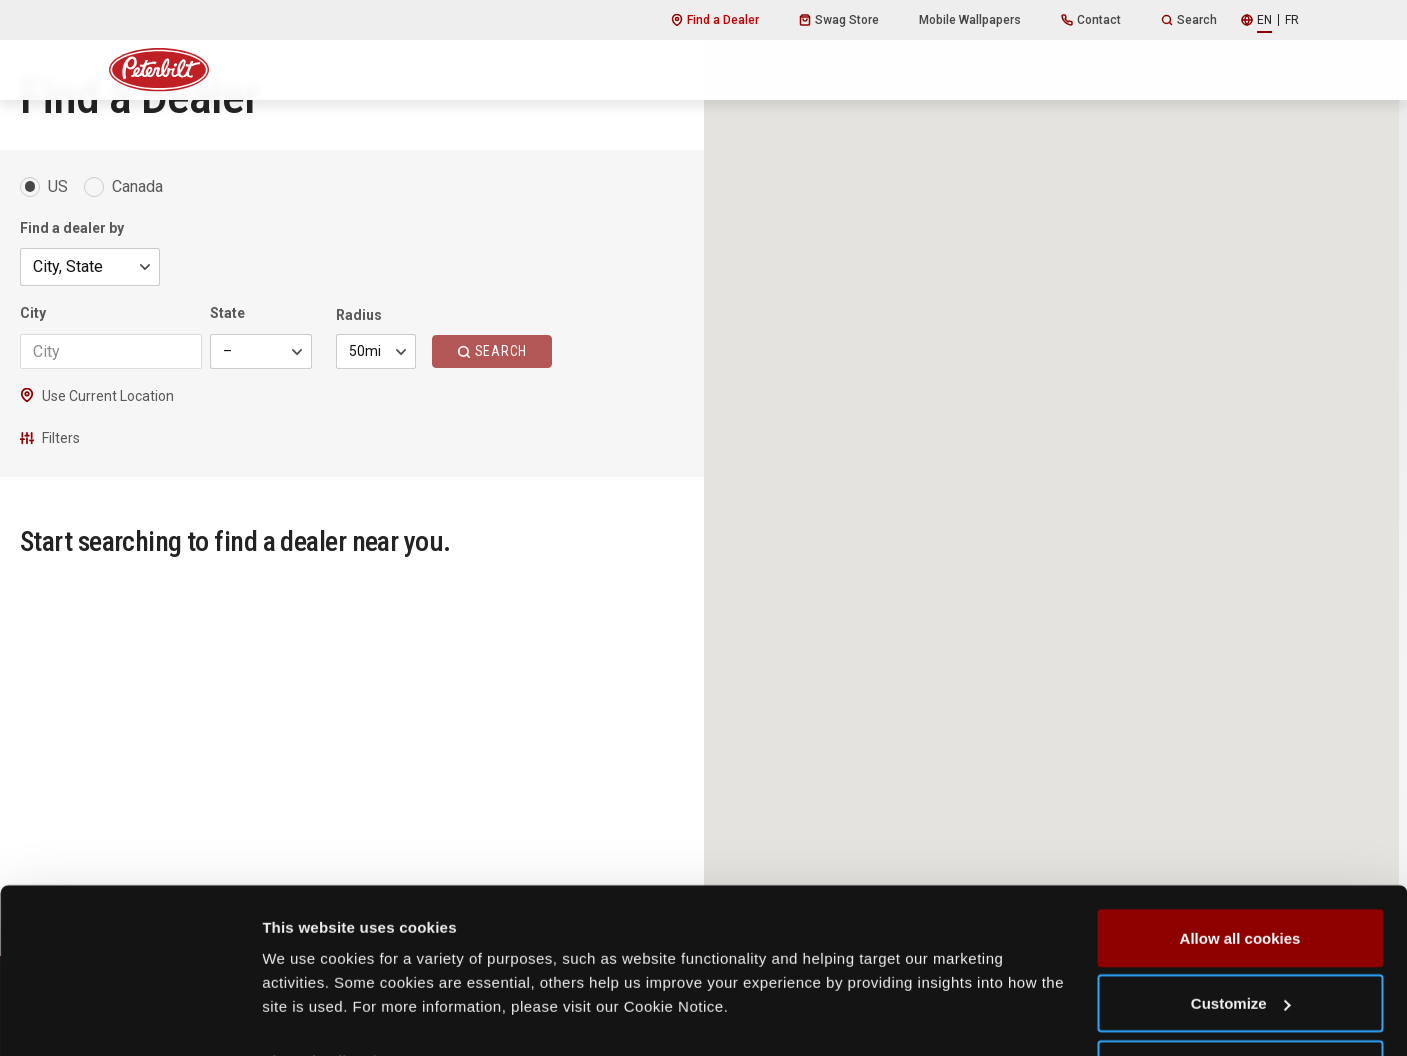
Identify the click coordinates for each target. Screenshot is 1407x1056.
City (33, 313)
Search (1189, 20)
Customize (1241, 937)
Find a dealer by (72, 228)
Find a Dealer (715, 20)
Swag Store (839, 20)
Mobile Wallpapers (970, 20)
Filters (50, 438)
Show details (308, 994)
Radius (359, 315)
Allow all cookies (1240, 871)
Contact (1091, 20)
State (227, 313)
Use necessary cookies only (1240, 1002)
